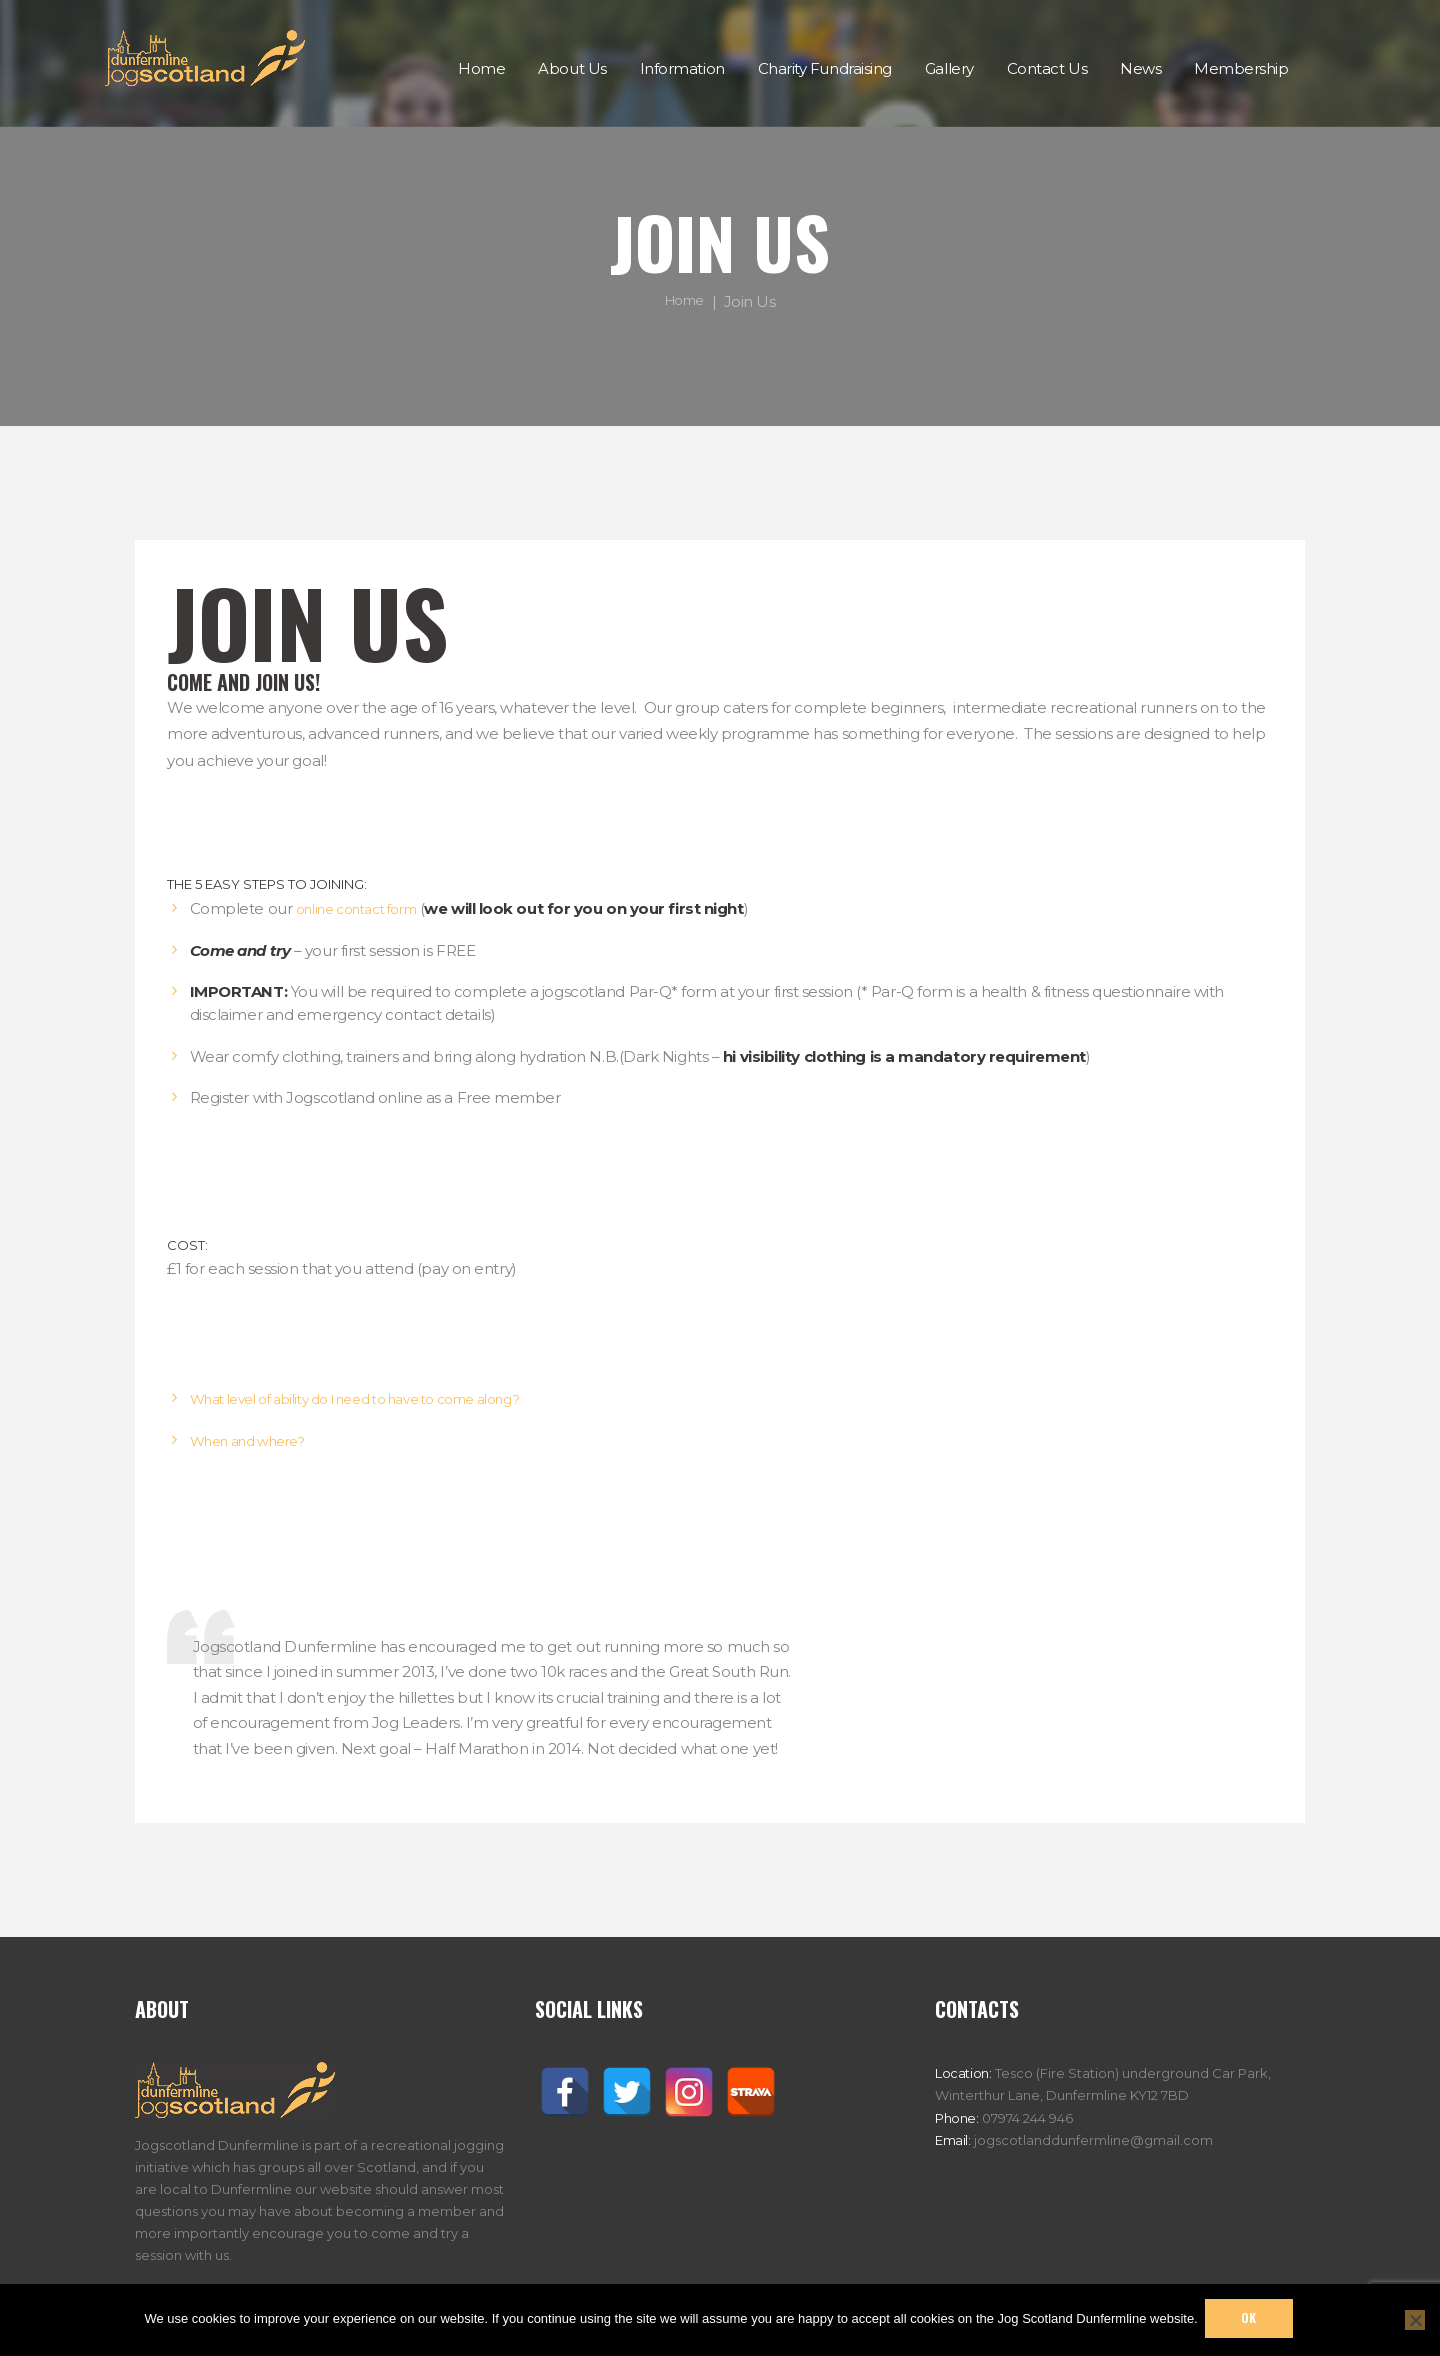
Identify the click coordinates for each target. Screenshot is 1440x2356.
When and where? (256, 1440)
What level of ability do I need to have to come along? (383, 1398)
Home (684, 300)
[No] (1415, 2319)
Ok (1251, 2318)
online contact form (367, 908)
